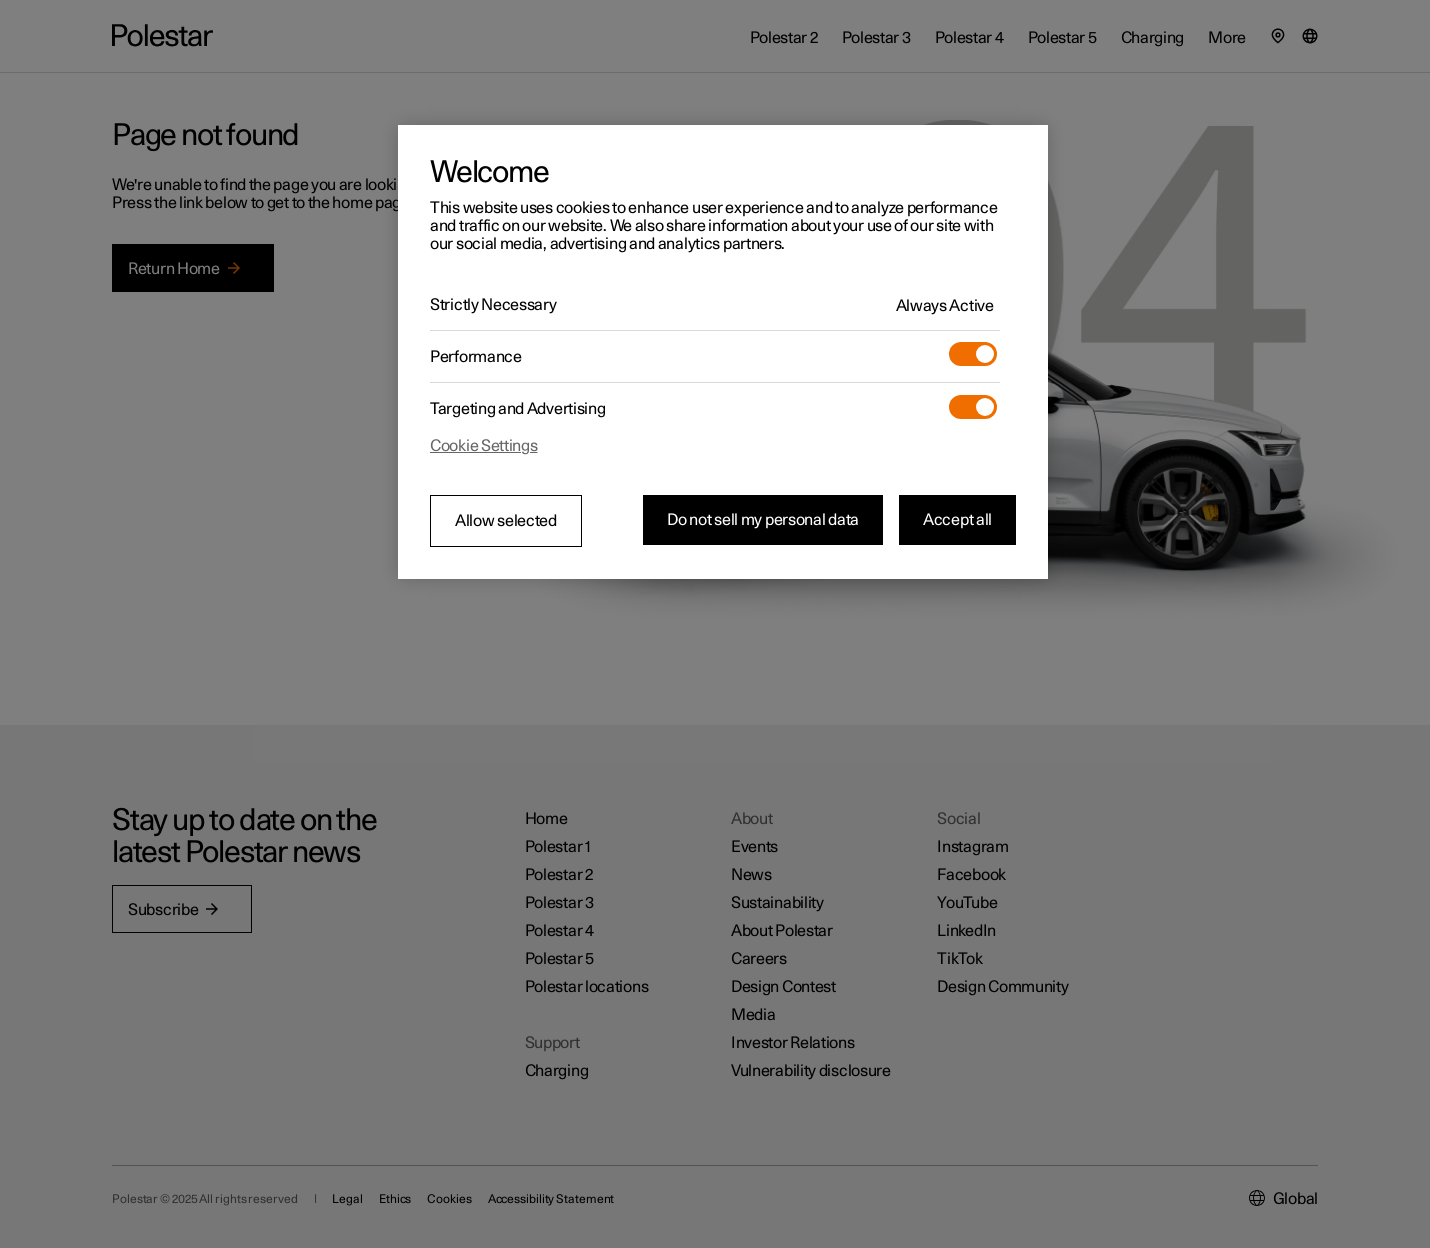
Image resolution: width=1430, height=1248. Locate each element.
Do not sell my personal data (763, 520)
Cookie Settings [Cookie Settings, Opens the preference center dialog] (484, 446)
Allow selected (506, 521)
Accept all (957, 520)
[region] (723, 352)
